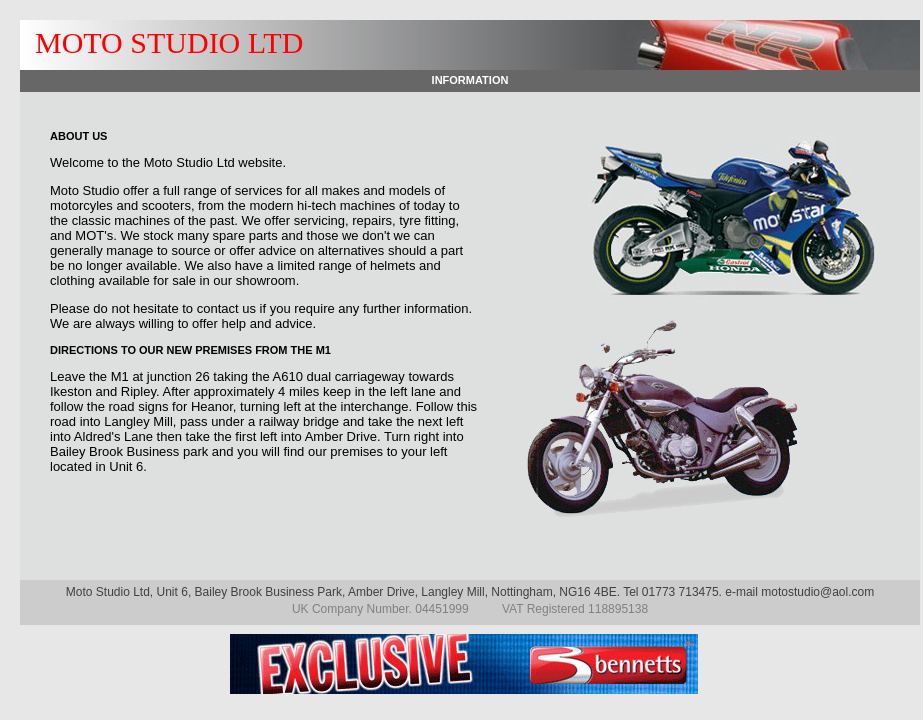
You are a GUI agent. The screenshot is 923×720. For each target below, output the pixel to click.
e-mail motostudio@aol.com (799, 592)
